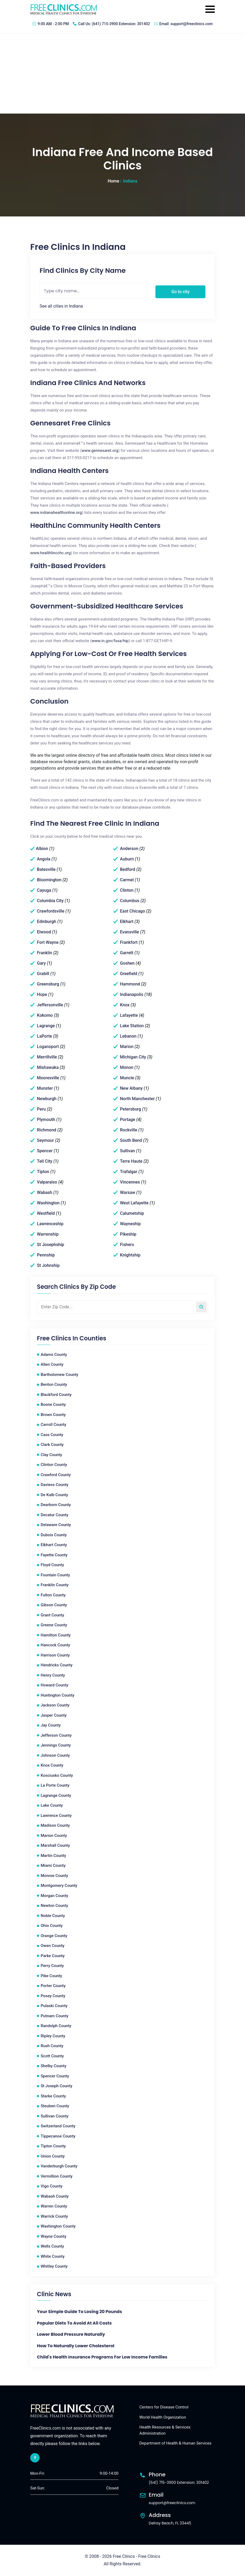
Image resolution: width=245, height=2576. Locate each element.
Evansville (129, 931)
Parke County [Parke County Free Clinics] (53, 1955)
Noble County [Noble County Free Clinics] (53, 1915)
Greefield (128, 973)
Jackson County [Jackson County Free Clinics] (55, 1705)
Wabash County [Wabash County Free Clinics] (55, 2196)
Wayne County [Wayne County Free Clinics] (53, 2236)
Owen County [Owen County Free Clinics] (52, 1945)
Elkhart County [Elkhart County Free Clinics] (54, 1544)
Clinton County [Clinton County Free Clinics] (54, 1464)
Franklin (44, 952)
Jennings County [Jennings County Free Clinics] (56, 1745)
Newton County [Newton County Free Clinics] (54, 1905)
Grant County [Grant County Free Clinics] (52, 1615)
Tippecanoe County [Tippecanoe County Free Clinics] (58, 2136)
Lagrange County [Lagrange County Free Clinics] (56, 1795)
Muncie (127, 1077)
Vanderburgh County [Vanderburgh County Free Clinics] (59, 2166)
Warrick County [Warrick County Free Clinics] (54, 2216)
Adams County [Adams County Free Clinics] (54, 1354)
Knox (124, 1004)
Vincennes (130, 1182)
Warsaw (127, 1192)
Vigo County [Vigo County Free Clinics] (52, 2186)
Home (113, 181)
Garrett (126, 952)
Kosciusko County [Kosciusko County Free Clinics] (57, 1775)
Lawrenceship (50, 1223)
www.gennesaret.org (100, 450)
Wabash (44, 1192)
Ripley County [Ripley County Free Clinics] (53, 2036)
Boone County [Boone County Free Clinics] (53, 1404)
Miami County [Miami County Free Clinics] (53, 1865)
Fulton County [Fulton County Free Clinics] (53, 1595)
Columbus (129, 900)
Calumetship (132, 1213)
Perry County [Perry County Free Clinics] (52, 1965)
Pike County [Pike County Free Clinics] (51, 1975)
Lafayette (129, 1015)
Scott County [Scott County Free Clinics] (52, 2056)
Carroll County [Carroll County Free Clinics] (53, 1424)
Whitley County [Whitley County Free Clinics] (54, 2266)
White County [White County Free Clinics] (52, 2256)
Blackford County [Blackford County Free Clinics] (56, 1394)
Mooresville (48, 1077)
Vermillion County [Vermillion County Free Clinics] (56, 2176)
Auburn (127, 859)
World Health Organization (162, 2417)
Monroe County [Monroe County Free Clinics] (54, 1875)
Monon (126, 1067)
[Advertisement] (122, 73)
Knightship (130, 1255)
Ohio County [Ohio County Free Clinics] (52, 1925)
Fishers (127, 1244)
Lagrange (46, 1025)
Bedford (127, 869)
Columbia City (50, 900)
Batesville (46, 869)
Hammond (130, 984)
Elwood (44, 931)
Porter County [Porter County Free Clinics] (53, 1985)
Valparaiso (47, 1182)
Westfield (46, 1213)
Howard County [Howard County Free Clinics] (54, 1685)
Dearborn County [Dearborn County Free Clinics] (56, 1504)
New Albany (131, 1088)
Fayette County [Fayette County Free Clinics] (54, 1555)
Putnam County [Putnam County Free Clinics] (54, 2016)
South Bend (131, 1140)
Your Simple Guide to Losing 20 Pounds (79, 2312)
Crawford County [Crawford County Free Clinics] (56, 1474)
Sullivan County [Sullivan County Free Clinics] (54, 2116)
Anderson (129, 848)
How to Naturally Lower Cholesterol (75, 2346)
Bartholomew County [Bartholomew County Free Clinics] (59, 1374)
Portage (127, 1119)
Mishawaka (48, 1067)
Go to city (180, 291)
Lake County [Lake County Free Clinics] (52, 1805)
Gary (41, 963)
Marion (126, 1046)
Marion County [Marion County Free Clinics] (54, 1835)
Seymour (45, 1140)
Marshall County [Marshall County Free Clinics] (55, 1845)
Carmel (126, 879)
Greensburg (48, 984)
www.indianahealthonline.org (56, 512)
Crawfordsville (50, 911)
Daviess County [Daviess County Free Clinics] (54, 1484)
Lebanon (128, 1036)
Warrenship (48, 1234)
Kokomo (45, 1015)
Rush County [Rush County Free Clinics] (52, 2045)
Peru (41, 1109)
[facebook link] (35, 2457)
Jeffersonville (50, 1004)
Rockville (128, 1129)
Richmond (46, 1129)
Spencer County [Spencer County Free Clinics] (55, 2076)
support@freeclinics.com (192, 24)
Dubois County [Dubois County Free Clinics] (54, 1535)
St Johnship (48, 1265)
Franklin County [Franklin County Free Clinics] (54, 1584)
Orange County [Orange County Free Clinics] (54, 1935)
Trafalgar (128, 1171)
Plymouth (46, 1119)
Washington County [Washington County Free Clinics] (58, 2226)
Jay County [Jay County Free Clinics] (51, 1725)
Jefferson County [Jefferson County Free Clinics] (56, 1735)
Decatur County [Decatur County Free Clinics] (54, 1514)
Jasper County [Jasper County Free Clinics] (54, 1715)
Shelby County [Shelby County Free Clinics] (53, 2065)
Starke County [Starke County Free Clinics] (53, 2096)
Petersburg (130, 1109)
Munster (45, 1088)
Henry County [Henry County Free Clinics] (53, 1675)
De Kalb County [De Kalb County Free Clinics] (54, 1494)
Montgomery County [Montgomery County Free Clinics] (59, 1885)
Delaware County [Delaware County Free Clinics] (56, 1524)
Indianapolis (131, 994)
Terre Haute (131, 1161)
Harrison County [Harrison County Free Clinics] (55, 1655)
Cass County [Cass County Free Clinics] (52, 1434)
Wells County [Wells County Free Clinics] (52, 2246)
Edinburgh (46, 921)
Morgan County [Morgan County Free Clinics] (54, 1895)
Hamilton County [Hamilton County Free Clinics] (56, 1635)
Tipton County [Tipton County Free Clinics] (53, 2146)
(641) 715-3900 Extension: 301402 (121, 24)
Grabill (43, 973)
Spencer (45, 1150)
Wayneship (130, 1223)
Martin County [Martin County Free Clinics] (53, 1855)
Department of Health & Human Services (175, 2443)
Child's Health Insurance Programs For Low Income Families (102, 2357)
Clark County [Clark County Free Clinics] (52, 1444)
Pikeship (128, 1234)
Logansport (48, 1046)
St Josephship (50, 1244)
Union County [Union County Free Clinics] (53, 2156)
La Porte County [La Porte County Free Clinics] (55, 1785)
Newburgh (46, 1098)
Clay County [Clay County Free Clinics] (51, 1454)
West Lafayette (134, 1202)
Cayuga (44, 890)
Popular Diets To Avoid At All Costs (74, 2323)
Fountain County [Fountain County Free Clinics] (55, 1575)
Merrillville (47, 1057)
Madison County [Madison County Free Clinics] (55, 1825)
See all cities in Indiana (61, 306)
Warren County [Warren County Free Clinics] (54, 2206)
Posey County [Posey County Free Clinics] (53, 1995)
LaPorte (44, 1036)
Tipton (43, 1171)
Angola (43, 859)
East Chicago (132, 911)
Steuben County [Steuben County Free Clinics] (55, 2106)
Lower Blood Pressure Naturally (71, 2334)
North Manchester (137, 1098)
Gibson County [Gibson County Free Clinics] (54, 1605)
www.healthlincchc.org (50, 552)
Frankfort (128, 942)
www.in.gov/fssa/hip (109, 640)
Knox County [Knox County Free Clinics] (52, 1765)
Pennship (46, 1255)
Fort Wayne (48, 942)
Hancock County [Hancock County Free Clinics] (55, 1645)
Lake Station (132, 1025)
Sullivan (127, 1150)
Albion (42, 848)
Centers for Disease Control (163, 2407)
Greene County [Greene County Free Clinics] (54, 1625)
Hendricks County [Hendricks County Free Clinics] (56, 1665)
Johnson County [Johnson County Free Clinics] (55, 1755)
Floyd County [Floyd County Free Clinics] (52, 1564)
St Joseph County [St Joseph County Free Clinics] (56, 2086)
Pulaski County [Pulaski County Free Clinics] (54, 2005)
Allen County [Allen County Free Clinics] (52, 1364)
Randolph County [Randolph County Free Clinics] (56, 2025)
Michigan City (133, 1057)
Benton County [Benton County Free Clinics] (54, 1384)
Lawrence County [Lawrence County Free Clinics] (56, 1815)
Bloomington (49, 879)
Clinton (126, 890)
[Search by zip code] (201, 1307)
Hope (42, 994)
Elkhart (126, 921)
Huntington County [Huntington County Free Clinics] (57, 1695)
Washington (48, 1202)
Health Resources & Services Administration (164, 2430)
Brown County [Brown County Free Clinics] (53, 1414)
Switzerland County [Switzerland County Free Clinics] (58, 2126)
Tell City (44, 1161)
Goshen (127, 963)
